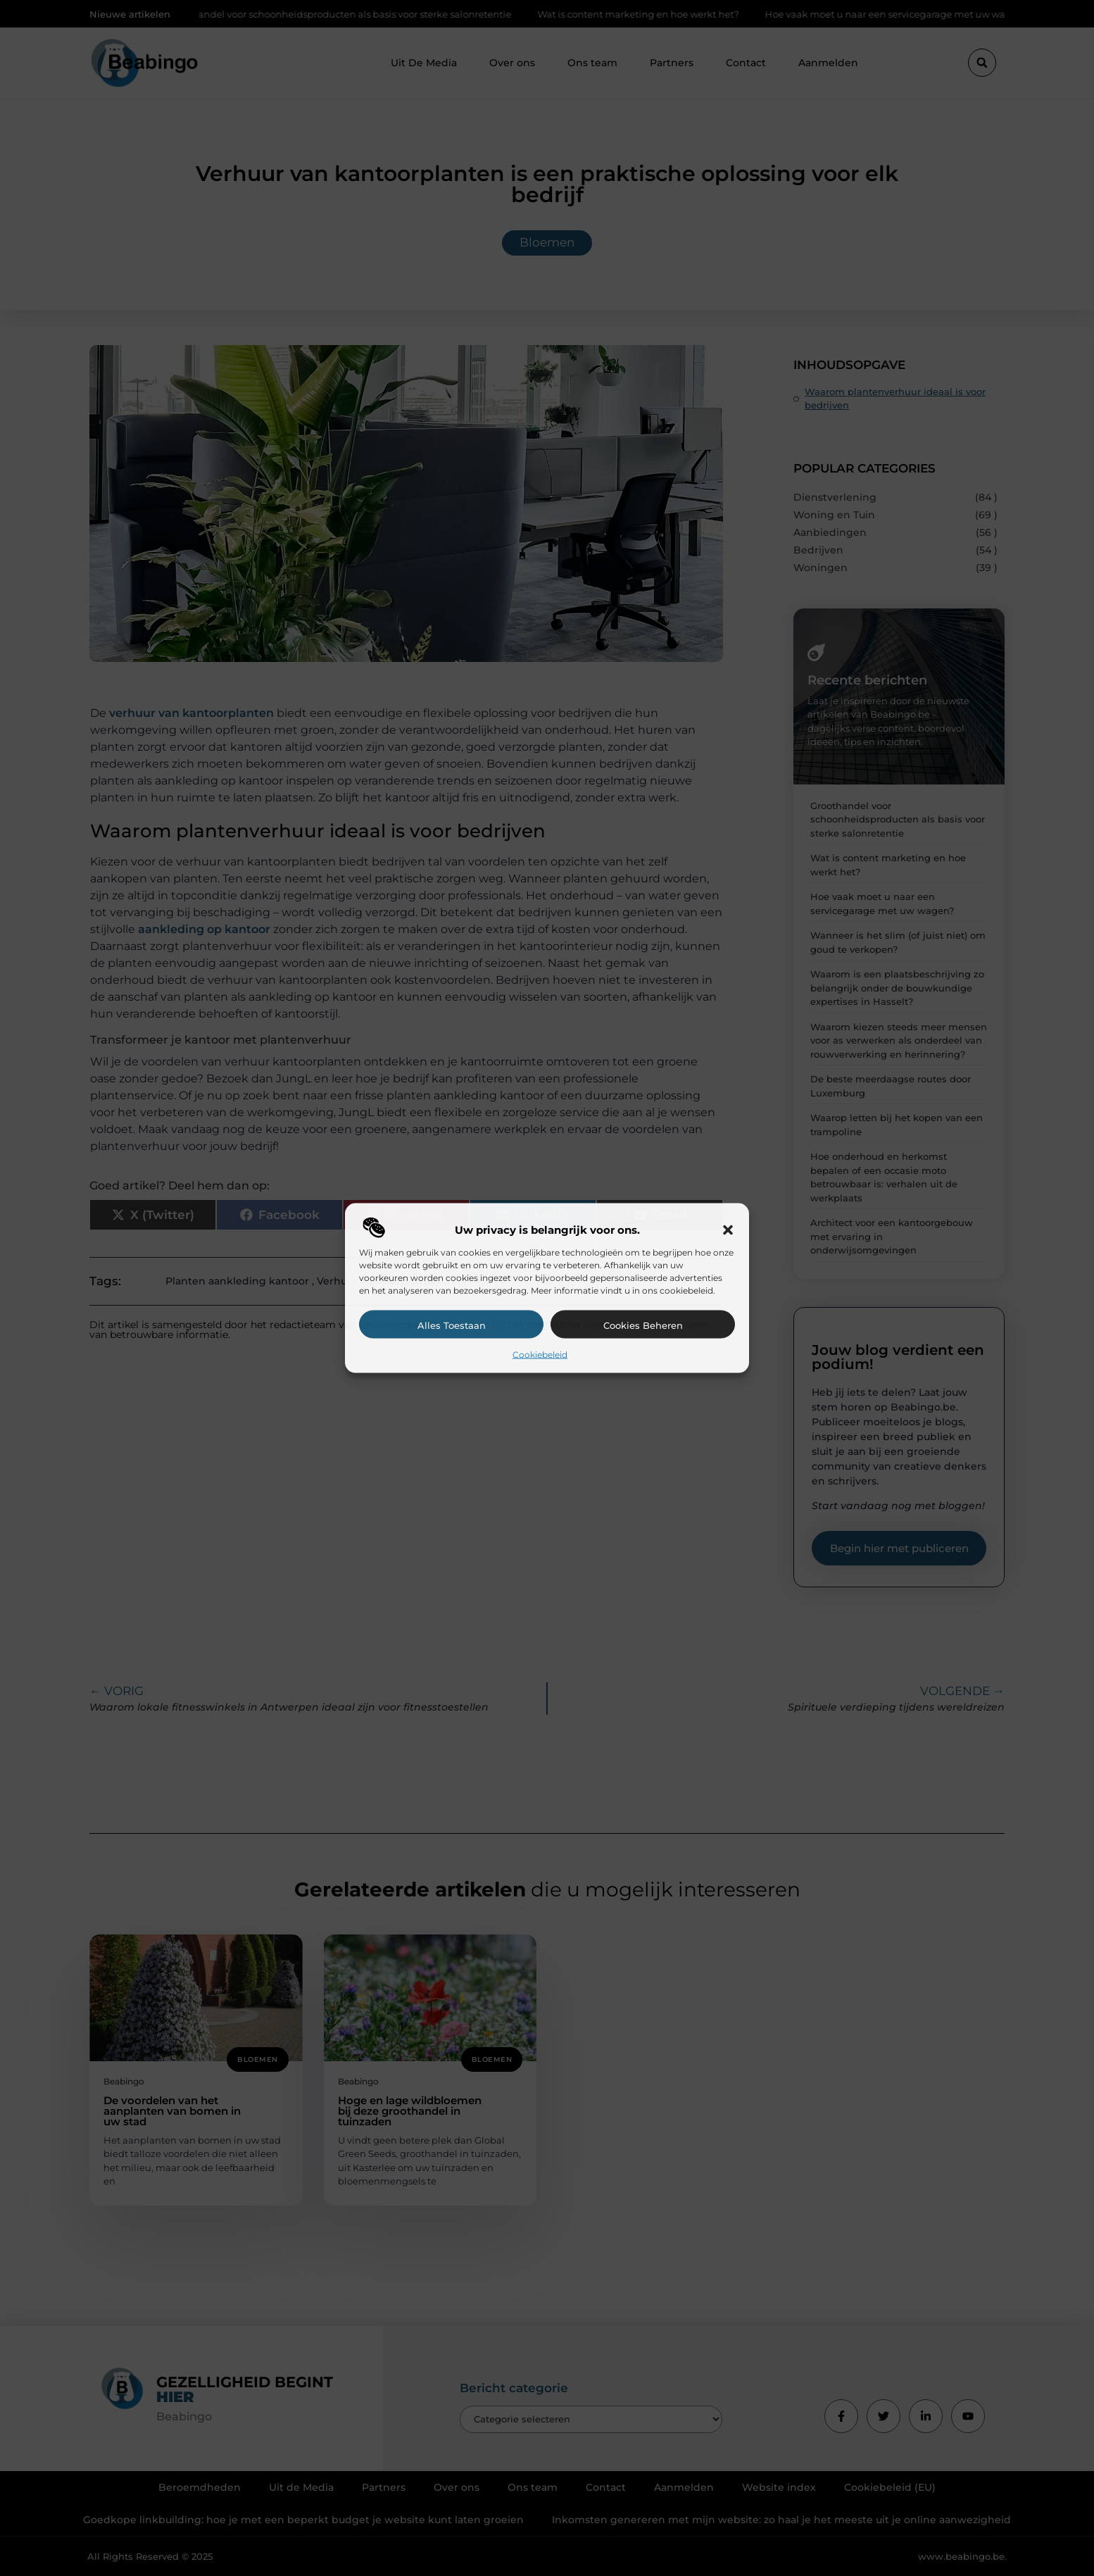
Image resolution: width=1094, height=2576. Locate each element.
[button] (728, 1230)
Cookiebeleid (540, 1354)
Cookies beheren (643, 1324)
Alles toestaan (451, 1324)
